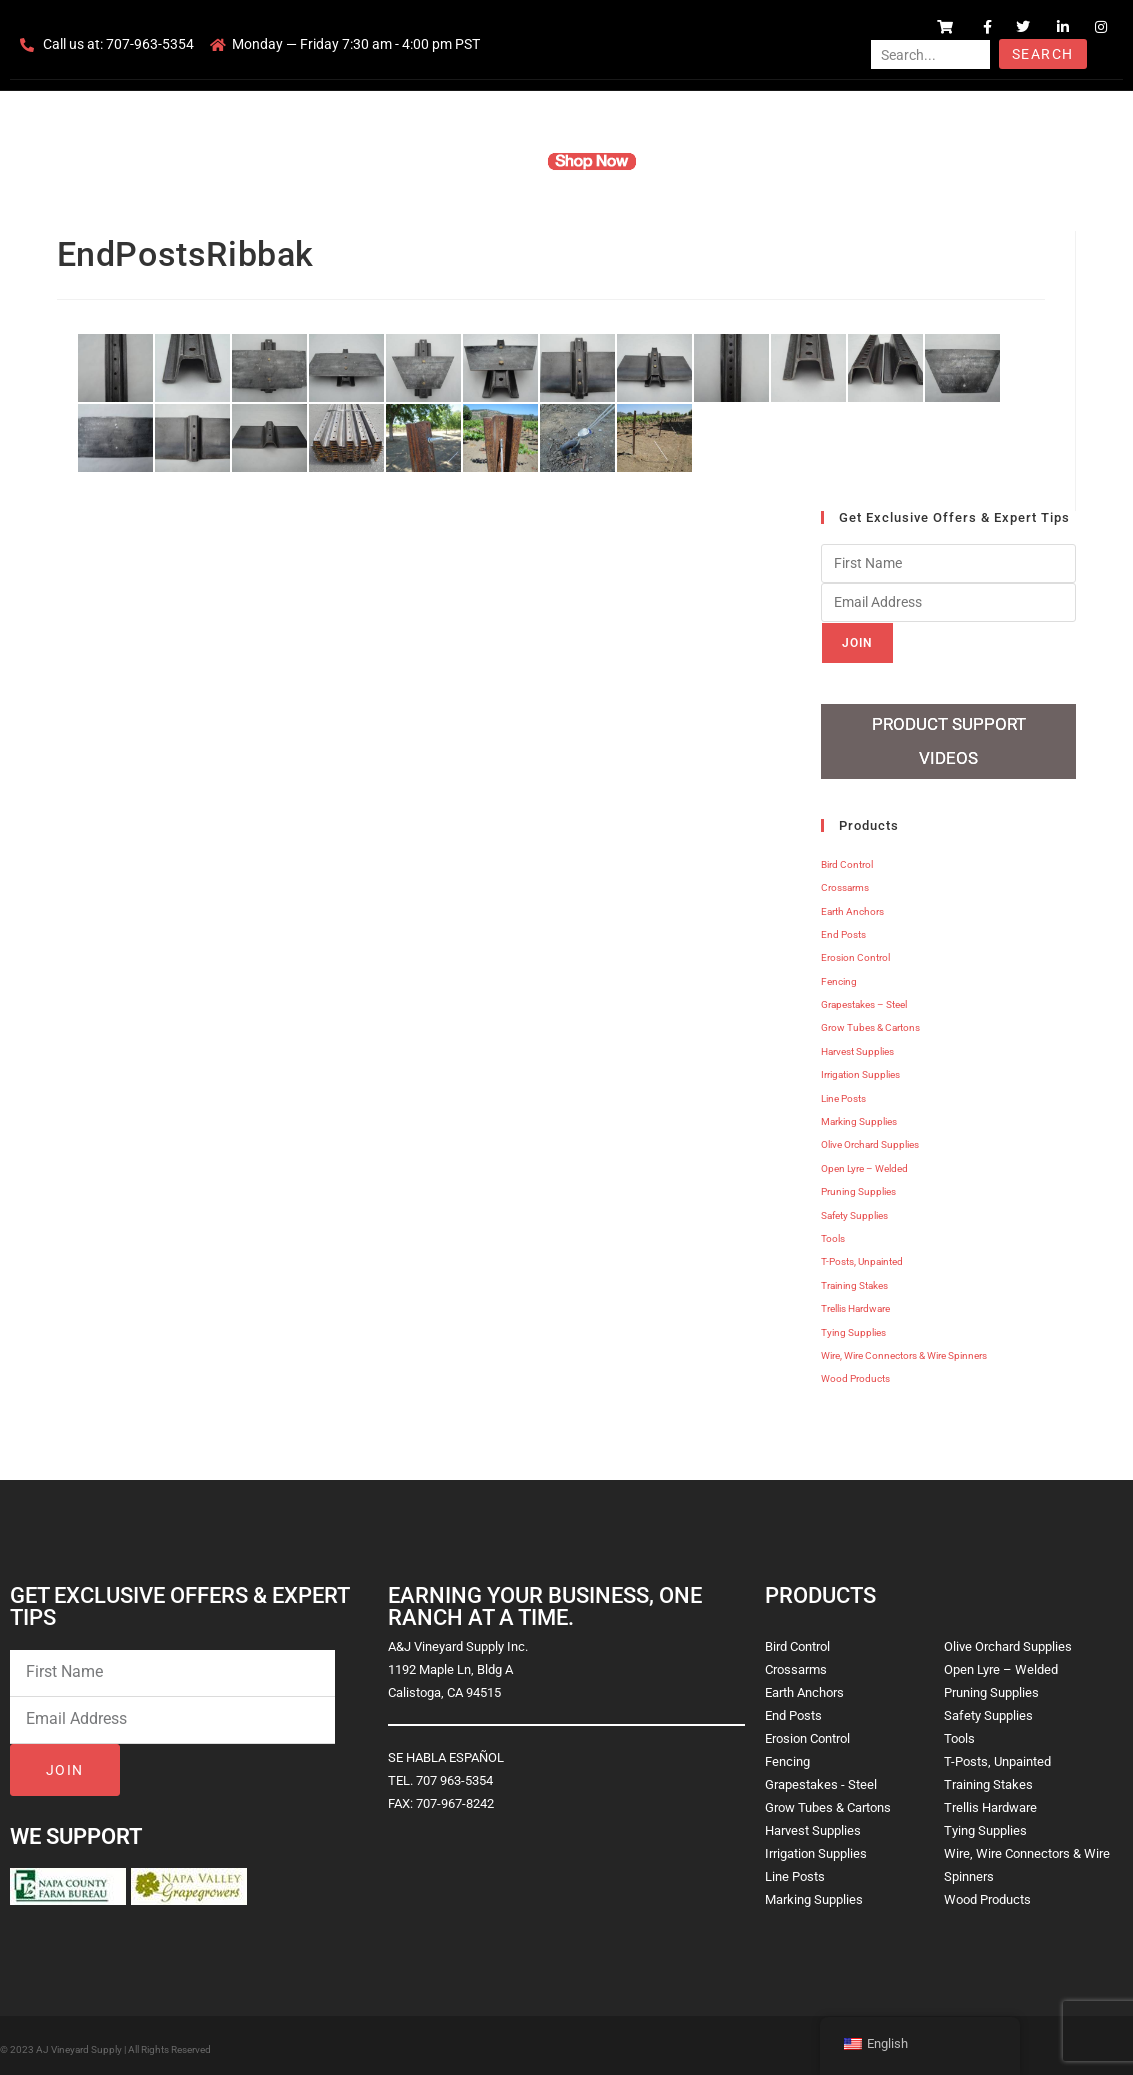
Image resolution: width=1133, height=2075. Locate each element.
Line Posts (843, 1091)
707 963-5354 (454, 1773)
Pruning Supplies (858, 1184)
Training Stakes (854, 1278)
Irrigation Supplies (860, 1067)
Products (498, 161)
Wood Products (855, 1372)
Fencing (839, 974)
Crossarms (845, 880)
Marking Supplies (859, 1114)
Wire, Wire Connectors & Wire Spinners (904, 1348)
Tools (833, 1231)
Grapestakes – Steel (864, 997)
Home (355, 161)
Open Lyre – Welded (864, 1161)
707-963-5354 (150, 44)
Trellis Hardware (855, 1301)
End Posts (843, 927)
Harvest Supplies (857, 1044)
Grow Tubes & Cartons (870, 1021)
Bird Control (847, 857)
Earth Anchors (852, 904)
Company (422, 161)
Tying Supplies (853, 1325)
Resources (689, 161)
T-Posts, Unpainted (862, 1255)
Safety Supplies (854, 1208)
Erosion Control (855, 951)
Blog (842, 161)
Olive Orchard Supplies (870, 1138)
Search (1042, 54)
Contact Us (775, 161)
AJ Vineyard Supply (79, 2042)
